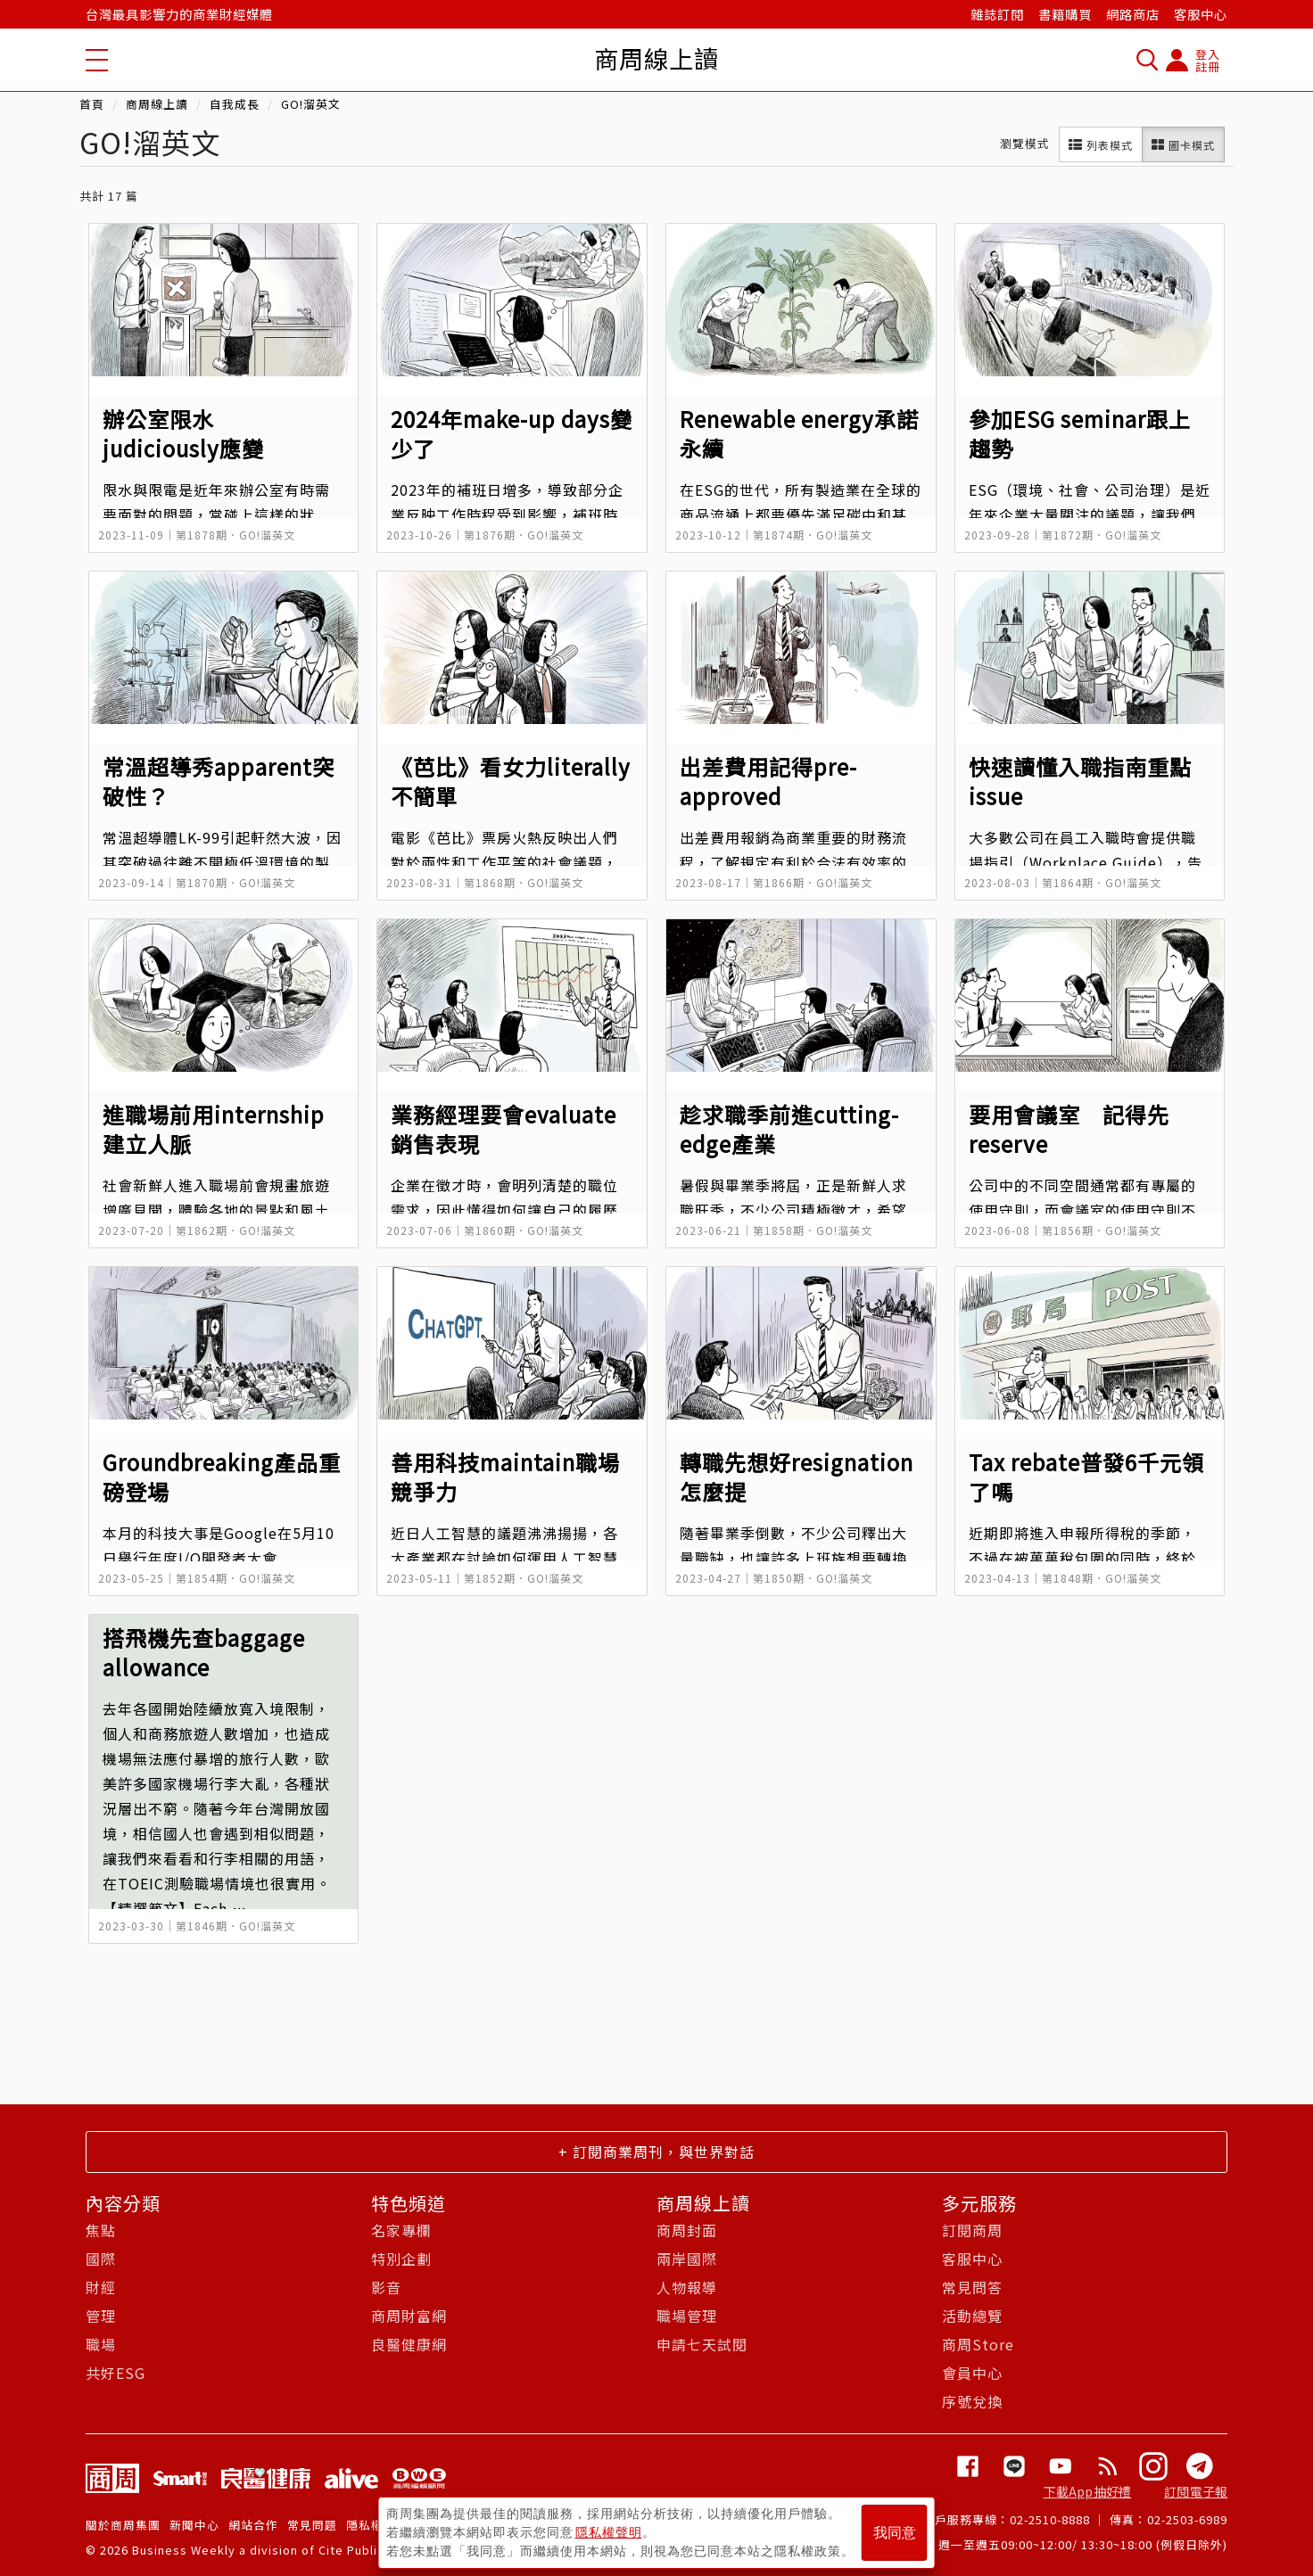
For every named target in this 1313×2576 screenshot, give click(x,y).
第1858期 (779, 1230)
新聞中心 (194, 2524)
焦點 (101, 2230)
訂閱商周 (972, 2230)
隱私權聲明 (608, 2532)
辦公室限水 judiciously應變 (183, 433)
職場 (101, 2344)
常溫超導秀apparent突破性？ (218, 781)
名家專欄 (401, 2230)
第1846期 (201, 1925)
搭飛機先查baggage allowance (204, 1652)
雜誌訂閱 (997, 13)
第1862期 (201, 1230)
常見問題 (312, 2524)
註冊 (1207, 66)
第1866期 (779, 882)
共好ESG (115, 2372)
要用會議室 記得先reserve (1069, 1128)
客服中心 (1200, 13)
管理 (101, 2315)
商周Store (978, 2344)
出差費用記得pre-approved (768, 781)
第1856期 (1068, 1230)
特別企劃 (401, 2258)
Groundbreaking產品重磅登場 (222, 1476)
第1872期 (1068, 534)
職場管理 (686, 2315)
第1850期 (779, 1577)
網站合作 (253, 2524)
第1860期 (490, 1230)
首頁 (91, 103)
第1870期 (201, 882)
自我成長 (235, 103)
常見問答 (972, 2287)
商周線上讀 (157, 103)
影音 (386, 2287)
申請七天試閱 (701, 2344)
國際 (101, 2258)
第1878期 (201, 534)
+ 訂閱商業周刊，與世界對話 (656, 2151)
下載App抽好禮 (1088, 2491)
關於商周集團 (123, 2524)
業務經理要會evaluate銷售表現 (503, 1128)
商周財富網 (409, 2315)
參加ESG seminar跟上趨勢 (1080, 433)
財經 (101, 2287)
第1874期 (779, 534)
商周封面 (686, 2230)
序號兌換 (972, 2401)
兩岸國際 (686, 2258)
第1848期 (1068, 1577)
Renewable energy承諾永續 (799, 433)
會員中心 (972, 2372)
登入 (1207, 53)
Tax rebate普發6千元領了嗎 (1086, 1476)
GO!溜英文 (311, 103)
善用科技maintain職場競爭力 (505, 1476)
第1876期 (490, 534)
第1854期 (201, 1577)
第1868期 (490, 882)
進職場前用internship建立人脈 (214, 1128)
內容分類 (123, 2203)
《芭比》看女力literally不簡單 (511, 781)
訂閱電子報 (1195, 2491)
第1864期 (1068, 882)
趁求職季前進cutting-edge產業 (789, 1128)
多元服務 (979, 2203)
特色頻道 (408, 2203)
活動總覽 (972, 2315)
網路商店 (1133, 13)
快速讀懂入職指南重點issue (1080, 781)
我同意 (894, 2532)
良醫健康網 (409, 2344)
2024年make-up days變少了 (511, 433)
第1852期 (490, 1577)
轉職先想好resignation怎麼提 (796, 1476)
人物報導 (686, 2287)
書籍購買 (1065, 13)
